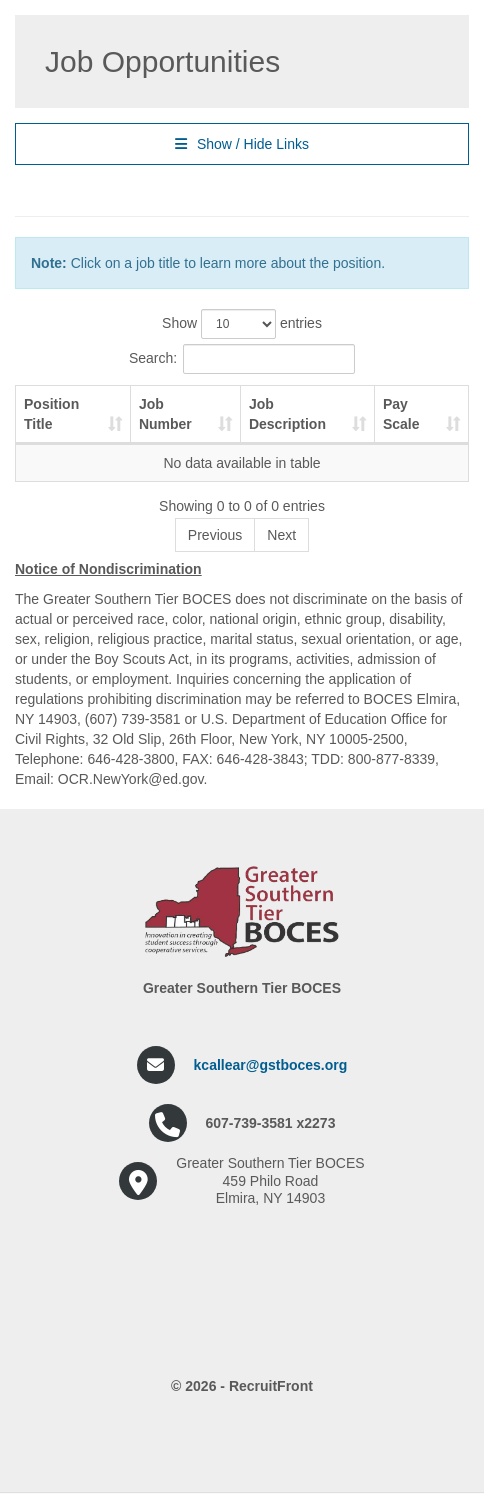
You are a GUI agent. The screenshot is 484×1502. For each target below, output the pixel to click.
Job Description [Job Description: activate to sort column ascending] (287, 414)
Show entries (242, 324)
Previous (215, 535)
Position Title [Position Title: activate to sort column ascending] (51, 414)
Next (281, 535)
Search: (242, 359)
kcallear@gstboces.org (271, 1065)
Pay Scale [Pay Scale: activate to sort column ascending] (401, 414)
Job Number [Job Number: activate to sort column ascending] (165, 414)
